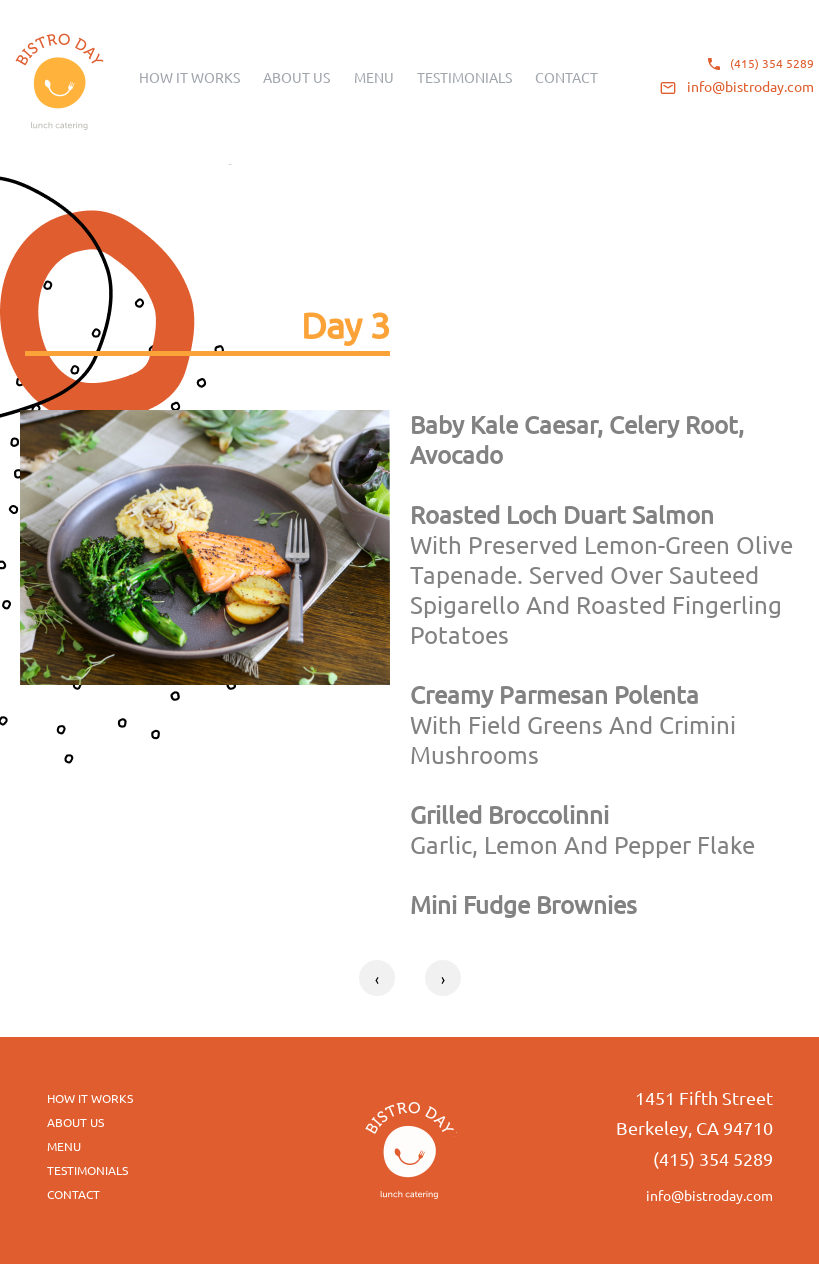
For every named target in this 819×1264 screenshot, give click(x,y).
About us (296, 77)
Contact (566, 77)
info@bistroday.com (750, 86)
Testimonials (464, 77)
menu (64, 1146)
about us (75, 1122)
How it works (189, 77)
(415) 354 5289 (772, 63)
